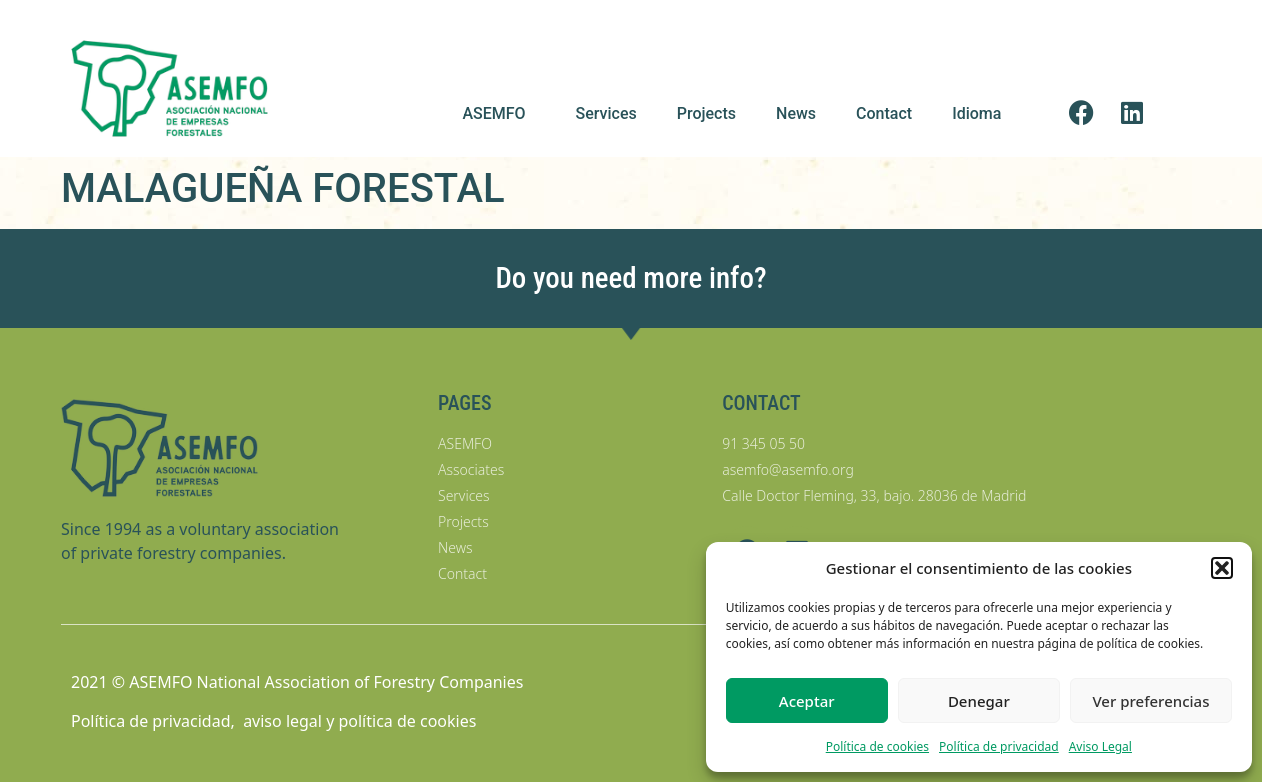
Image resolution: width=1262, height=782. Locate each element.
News (796, 113)
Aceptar (807, 701)
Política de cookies (877, 746)
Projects (706, 113)
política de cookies (407, 721)
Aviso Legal (1100, 746)
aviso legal (282, 721)
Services (606, 113)
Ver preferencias (1150, 701)
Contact (884, 113)
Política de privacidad (999, 746)
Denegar (979, 701)
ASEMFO (498, 114)
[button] (1222, 568)
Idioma (981, 114)
